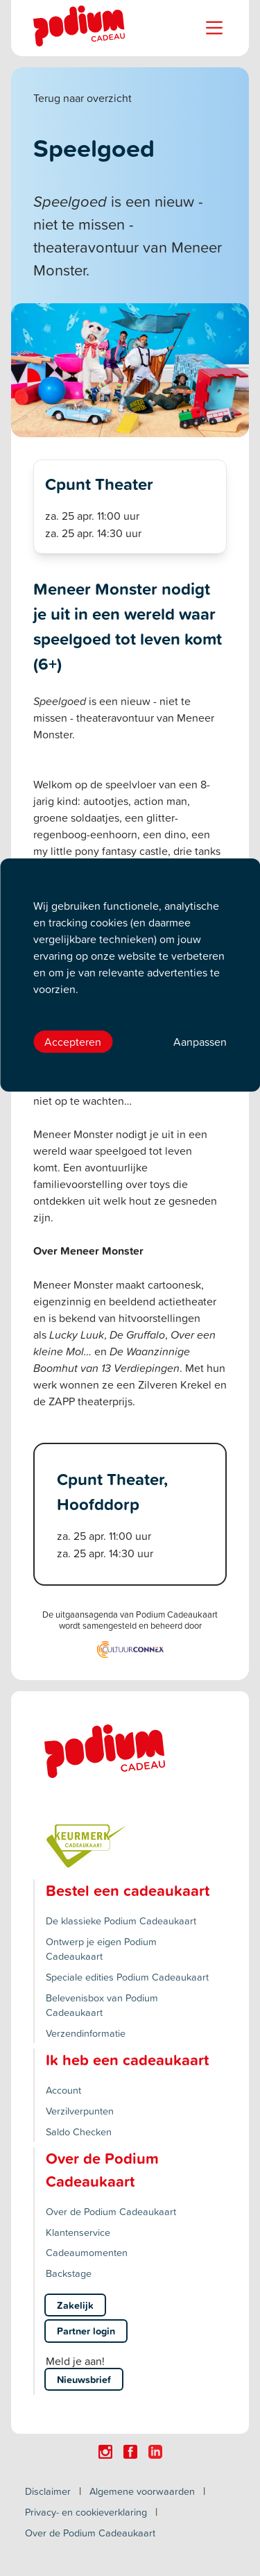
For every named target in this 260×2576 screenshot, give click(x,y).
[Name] (214, 27)
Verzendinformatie (85, 2033)
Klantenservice (78, 2232)
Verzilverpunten (80, 2110)
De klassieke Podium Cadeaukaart (121, 1920)
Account (63, 2090)
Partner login (86, 2330)
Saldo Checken (79, 2131)
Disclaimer (48, 2491)
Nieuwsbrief (84, 2379)
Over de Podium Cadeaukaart (111, 2211)
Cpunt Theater (99, 483)
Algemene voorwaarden (142, 2491)
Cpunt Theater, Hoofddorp (112, 1491)
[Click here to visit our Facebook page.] (130, 2452)
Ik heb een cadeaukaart (127, 2060)
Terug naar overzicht (82, 97)
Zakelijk (75, 2305)
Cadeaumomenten (87, 2252)
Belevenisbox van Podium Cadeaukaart (102, 2005)
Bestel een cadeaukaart (127, 1890)
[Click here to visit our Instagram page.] (105, 2452)
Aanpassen (200, 1041)
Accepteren (72, 1041)
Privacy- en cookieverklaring (86, 2512)
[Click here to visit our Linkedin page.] (155, 2452)
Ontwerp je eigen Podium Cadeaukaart (101, 1949)
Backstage (69, 2273)
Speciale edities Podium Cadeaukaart (127, 1976)
